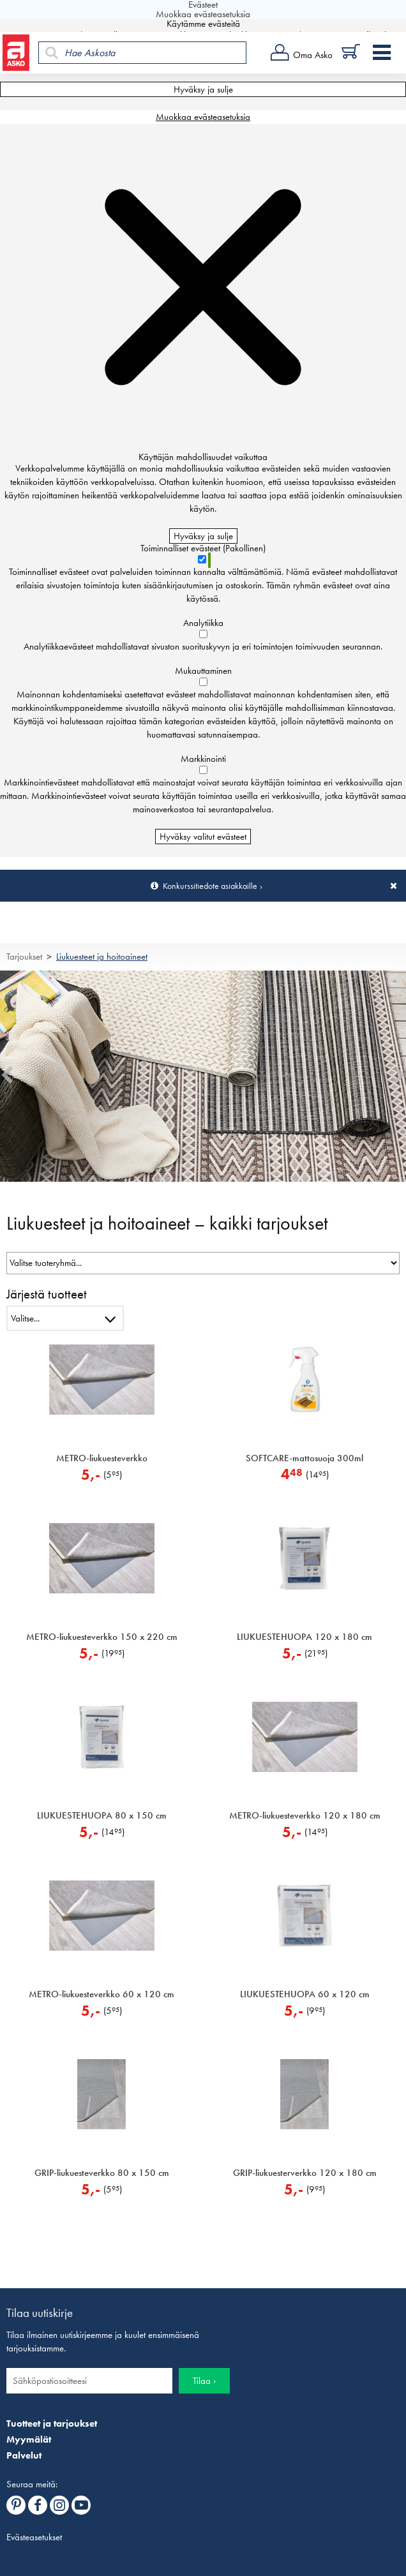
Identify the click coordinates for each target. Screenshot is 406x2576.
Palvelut (23, 2455)
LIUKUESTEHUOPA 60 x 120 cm (305, 1994)
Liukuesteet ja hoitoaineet (101, 956)
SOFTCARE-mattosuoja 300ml (304, 1458)
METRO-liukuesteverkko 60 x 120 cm (101, 1994)
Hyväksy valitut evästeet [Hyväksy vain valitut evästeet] (203, 836)
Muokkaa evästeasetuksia (203, 116)
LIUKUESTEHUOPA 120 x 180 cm (304, 1636)
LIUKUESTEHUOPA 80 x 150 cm (102, 1815)
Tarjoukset (24, 956)
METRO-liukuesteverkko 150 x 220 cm (101, 1636)
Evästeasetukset (34, 2537)
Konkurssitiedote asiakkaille (210, 885)
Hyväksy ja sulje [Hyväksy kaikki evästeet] (203, 89)
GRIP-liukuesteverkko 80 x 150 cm (101, 2172)
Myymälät (28, 2439)
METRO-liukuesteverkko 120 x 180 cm (304, 1815)
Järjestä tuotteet (46, 1293)
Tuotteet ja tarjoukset (51, 2423)
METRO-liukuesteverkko (101, 1458)
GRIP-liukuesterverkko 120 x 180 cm (305, 2172)
